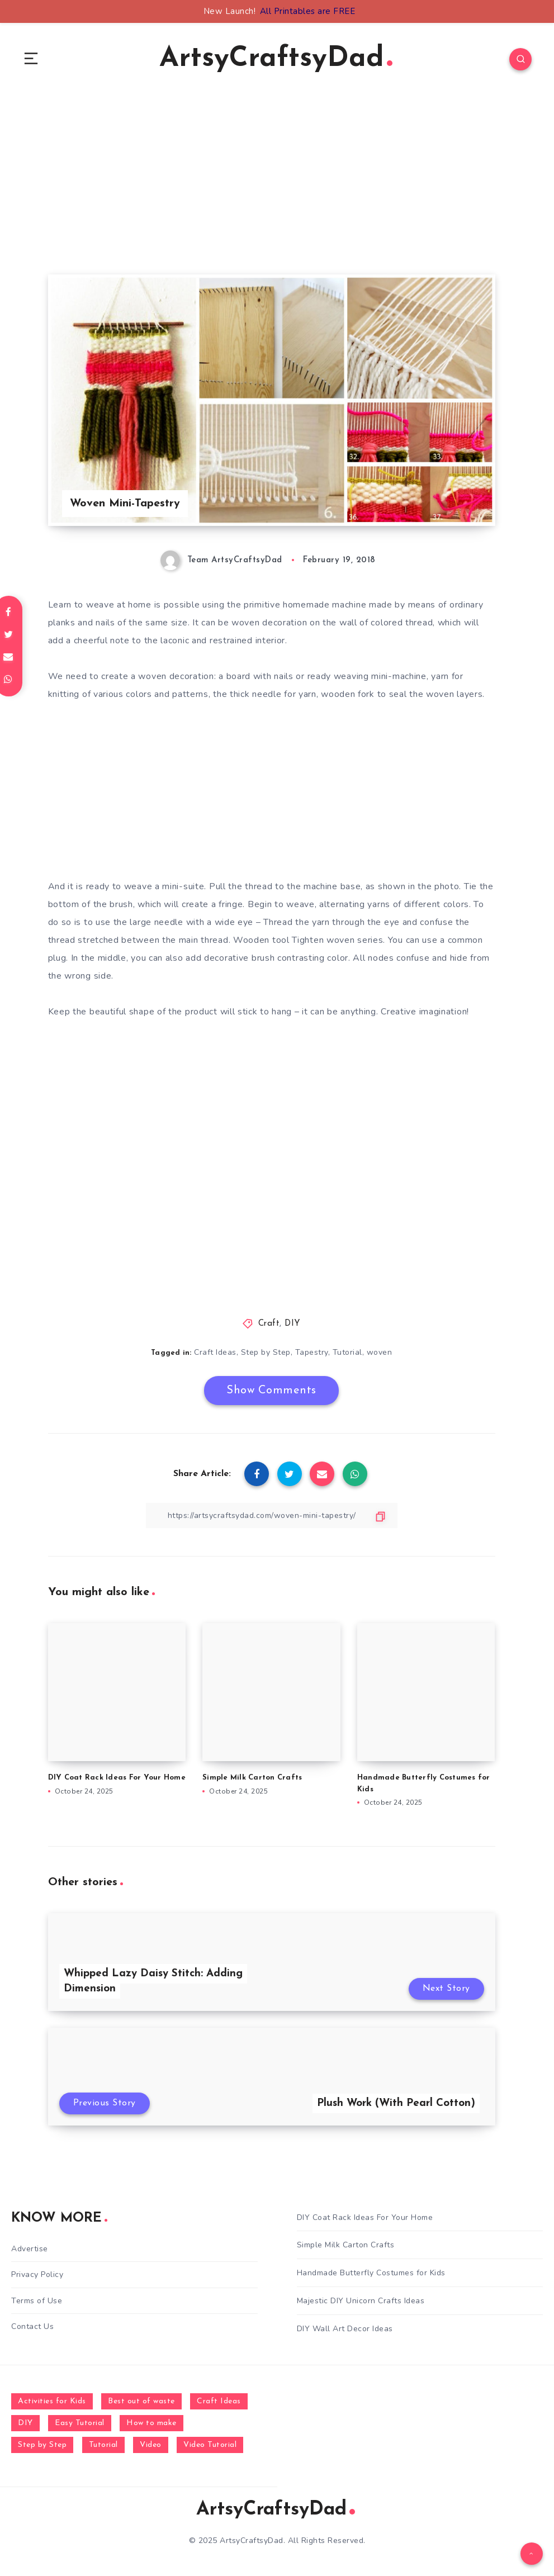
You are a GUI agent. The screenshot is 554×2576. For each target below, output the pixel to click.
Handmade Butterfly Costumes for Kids (371, 2272)
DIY (293, 1324)
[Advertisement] (271, 196)
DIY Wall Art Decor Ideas (345, 2328)
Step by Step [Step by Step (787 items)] (42, 2445)
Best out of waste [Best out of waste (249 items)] (141, 2401)
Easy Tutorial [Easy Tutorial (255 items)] (80, 2423)
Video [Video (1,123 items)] (151, 2445)
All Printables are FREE (308, 11)
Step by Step (266, 1352)
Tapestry (311, 1352)
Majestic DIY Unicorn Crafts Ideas (361, 2300)
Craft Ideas (215, 1352)
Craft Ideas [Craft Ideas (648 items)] (219, 2401)
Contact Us (32, 2326)
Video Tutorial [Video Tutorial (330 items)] (209, 2445)
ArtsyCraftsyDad (275, 59)
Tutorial (347, 1352)
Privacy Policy (37, 2274)
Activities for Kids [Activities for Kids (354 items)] (52, 2401)
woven (379, 1352)
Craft (269, 1324)
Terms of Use (36, 2300)
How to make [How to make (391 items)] (151, 2423)
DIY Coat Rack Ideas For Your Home (117, 1777)
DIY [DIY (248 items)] (25, 2423)
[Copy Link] (271, 1515)
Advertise (29, 2248)
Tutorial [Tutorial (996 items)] (103, 2445)
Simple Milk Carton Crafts (252, 1777)
